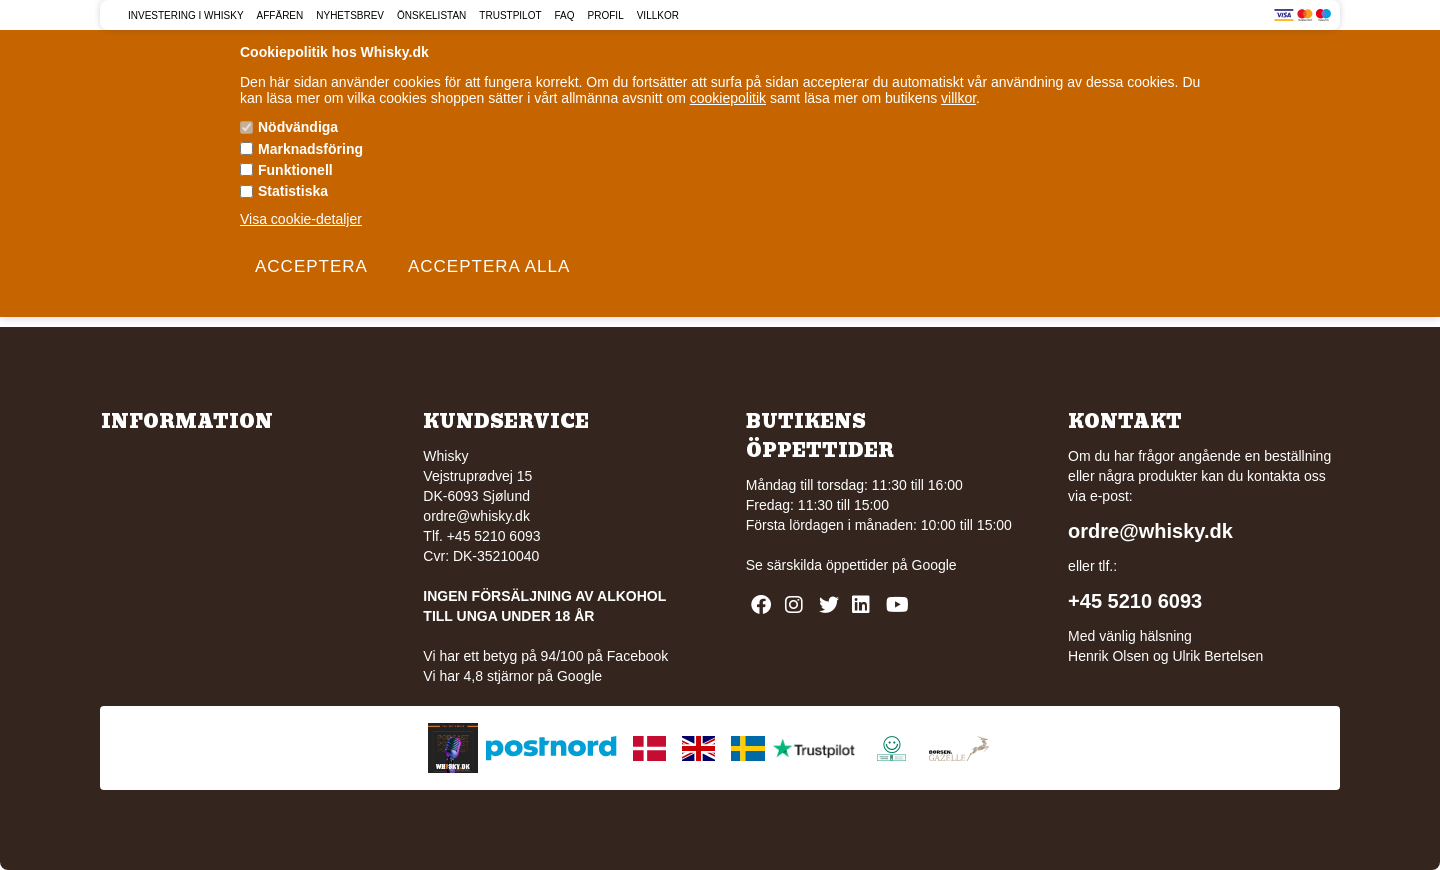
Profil (606, 15)
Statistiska (293, 191)
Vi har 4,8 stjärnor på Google (512, 676)
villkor (958, 98)
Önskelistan (431, 15)
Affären (280, 15)
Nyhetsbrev (350, 15)
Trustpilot (510, 15)
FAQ (565, 15)
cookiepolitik (728, 98)
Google (934, 565)
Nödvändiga (298, 127)
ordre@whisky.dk (476, 516)
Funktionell (295, 170)
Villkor (658, 15)
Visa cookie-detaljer (301, 219)
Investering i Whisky (186, 15)
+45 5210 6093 (1135, 601)
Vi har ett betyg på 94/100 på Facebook (545, 656)
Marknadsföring (310, 149)
